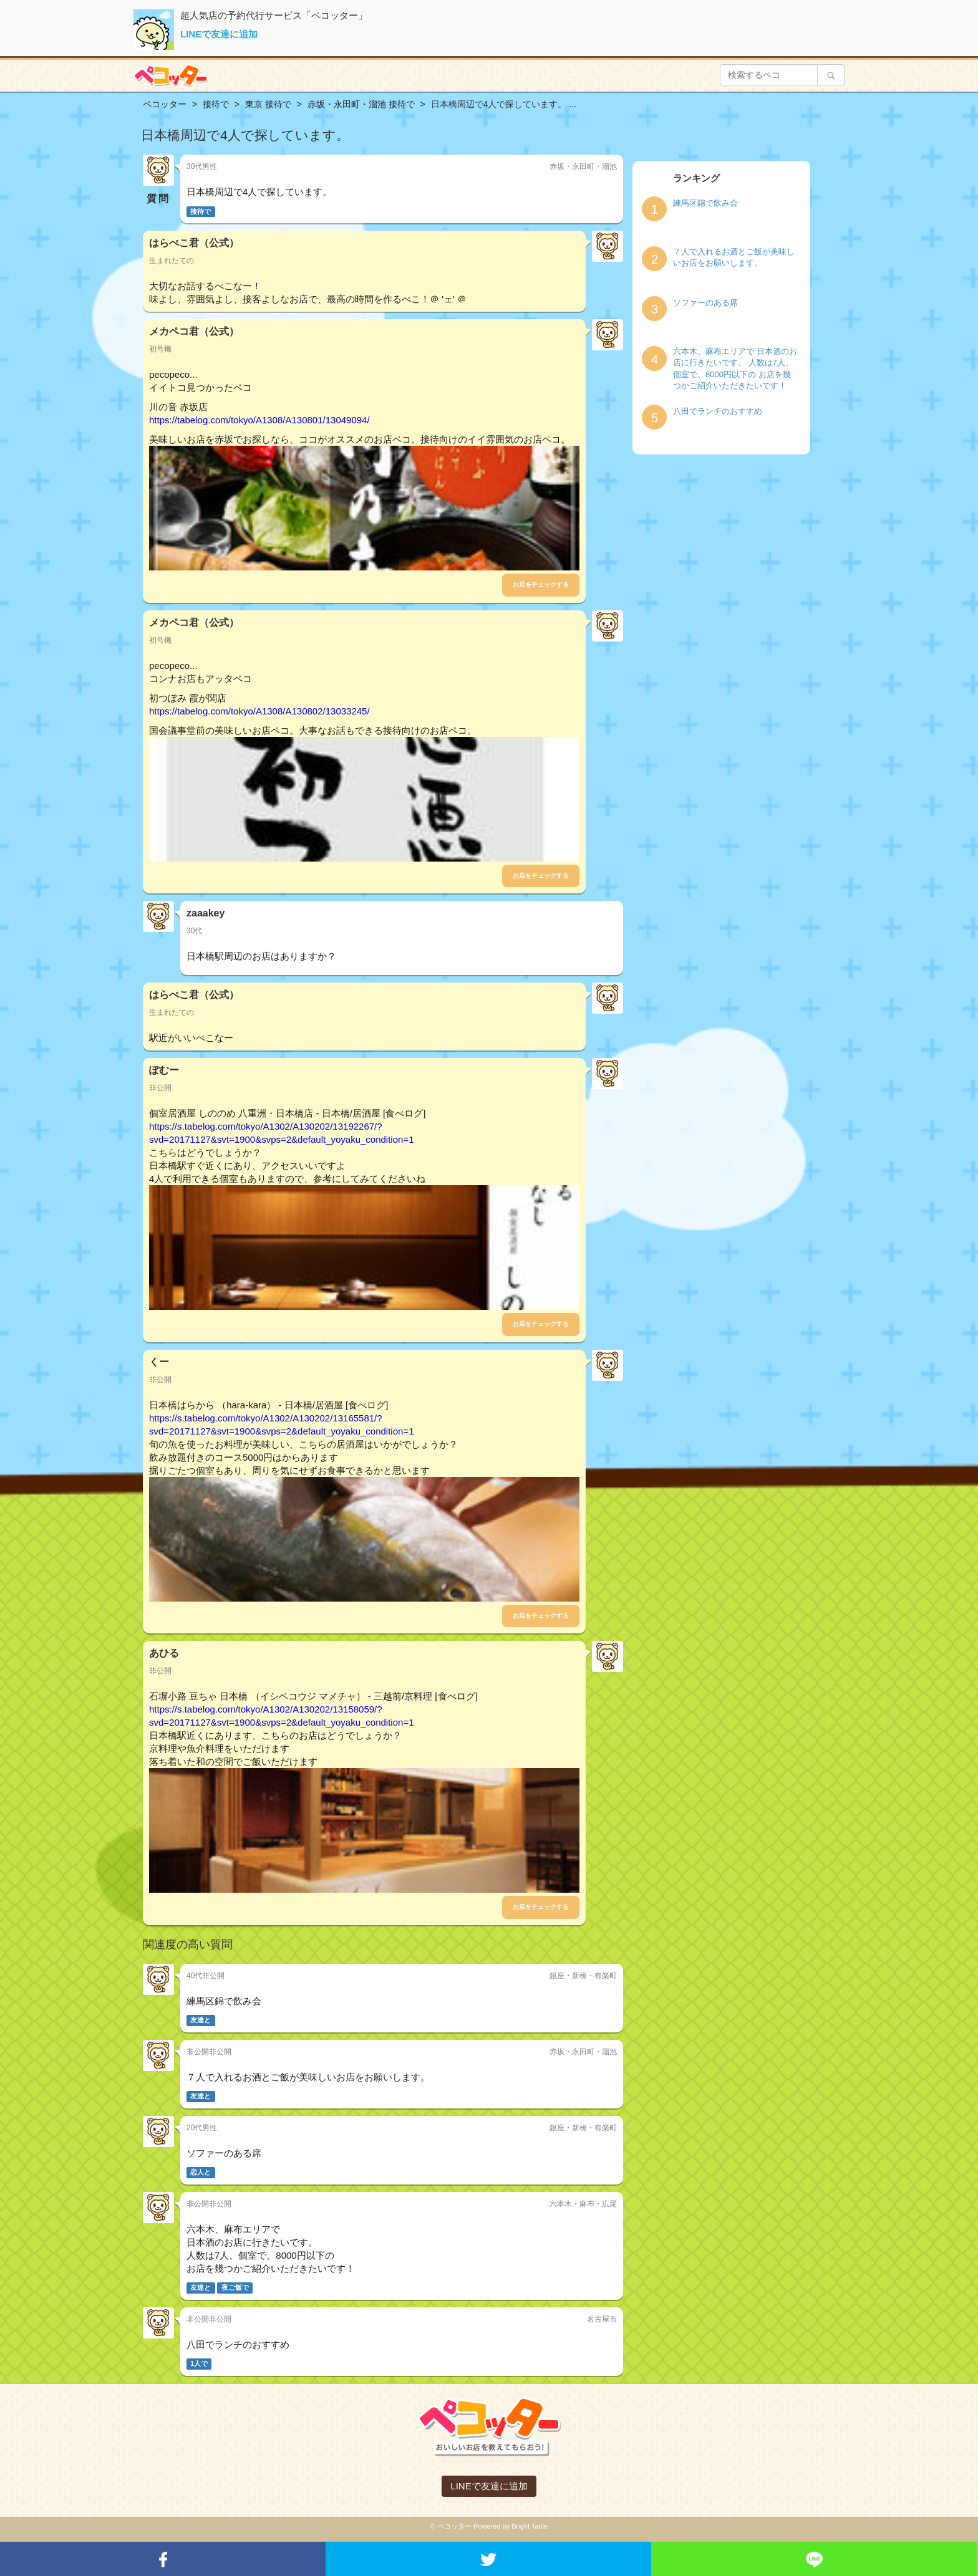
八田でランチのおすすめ (717, 411)
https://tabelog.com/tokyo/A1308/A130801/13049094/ (259, 420)
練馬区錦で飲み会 (705, 203)
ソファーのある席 (705, 302)
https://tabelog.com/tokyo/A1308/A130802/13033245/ (259, 711)
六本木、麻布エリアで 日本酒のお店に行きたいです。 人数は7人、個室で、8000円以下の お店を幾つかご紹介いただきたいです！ (735, 369)
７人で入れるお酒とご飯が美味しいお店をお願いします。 (734, 257)
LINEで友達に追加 (219, 34)
